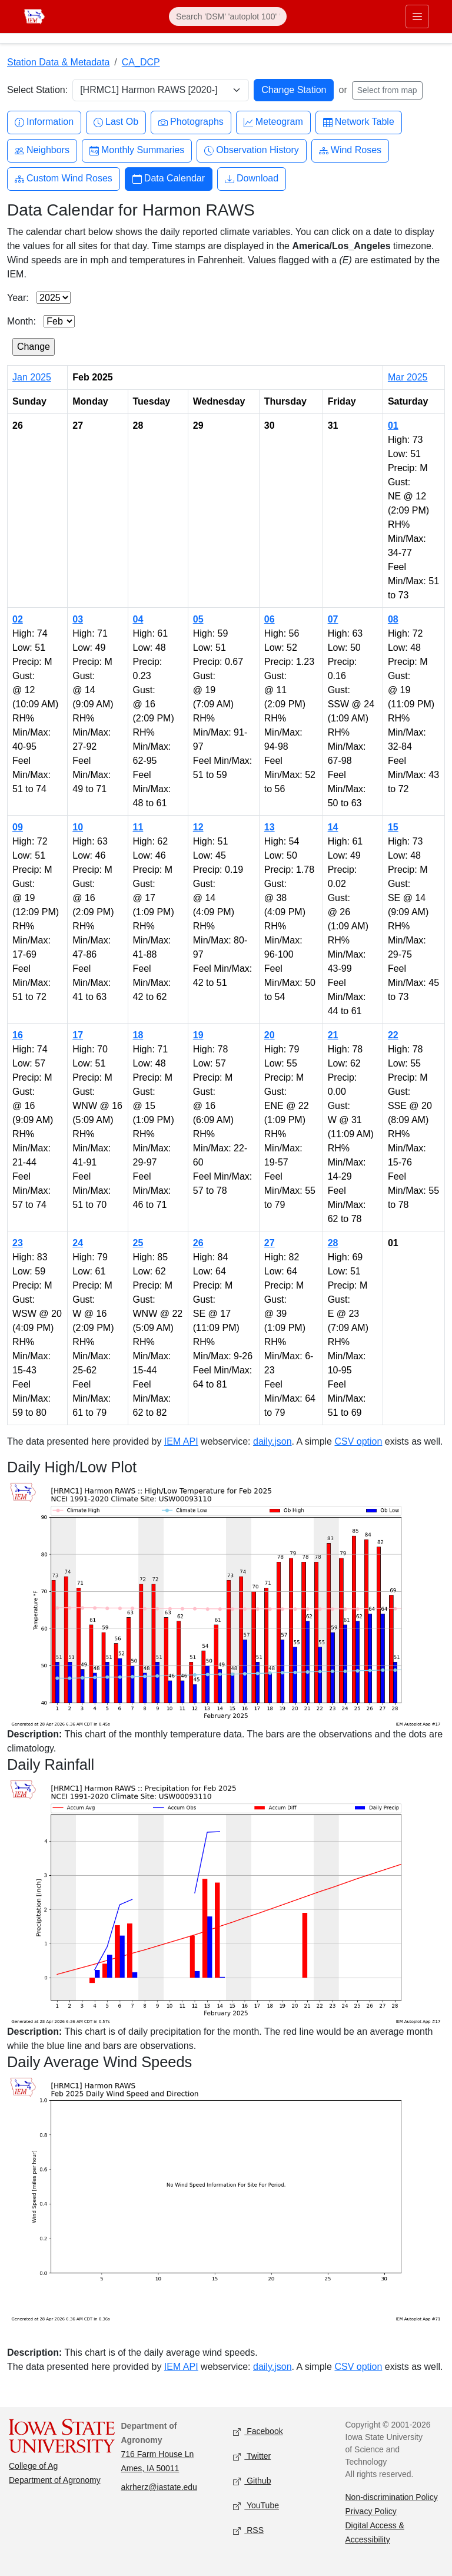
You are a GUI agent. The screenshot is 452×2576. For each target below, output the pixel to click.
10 (77, 827)
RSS (248, 2530)
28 (333, 1243)
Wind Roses (350, 150)
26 (198, 1243)
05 (198, 619)
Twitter (252, 2456)
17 (77, 1035)
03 (77, 619)
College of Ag (33, 2466)
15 (393, 827)
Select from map (387, 90)
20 (269, 1035)
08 (393, 619)
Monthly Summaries (136, 150)
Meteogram (273, 122)
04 (138, 619)
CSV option (358, 1441)
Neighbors (42, 150)
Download (251, 179)
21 (333, 1035)
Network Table (358, 122)
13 (269, 827)
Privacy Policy (371, 2511)
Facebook (258, 2431)
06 (269, 619)
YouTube (256, 2505)
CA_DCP (141, 62)
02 (17, 619)
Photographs (191, 122)
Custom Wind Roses (63, 179)
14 (333, 827)
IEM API (181, 1441)
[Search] (228, 16)
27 (269, 1243)
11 (138, 827)
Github (252, 2480)
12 (198, 827)
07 (333, 619)
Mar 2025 (408, 377)
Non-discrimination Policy (391, 2497)
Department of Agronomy (55, 2480)
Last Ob (116, 122)
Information (44, 122)
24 (77, 1243)
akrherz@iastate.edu (159, 2487)
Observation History (251, 150)
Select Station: (37, 90)
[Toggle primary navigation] (417, 16)
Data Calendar (168, 179)
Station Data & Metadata (58, 62)
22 (393, 1035)
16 (17, 1035)
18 (138, 1035)
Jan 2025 (31, 377)
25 (138, 1243)
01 (393, 425)
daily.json (272, 1441)
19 (198, 1035)
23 (17, 1243)
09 (17, 827)
